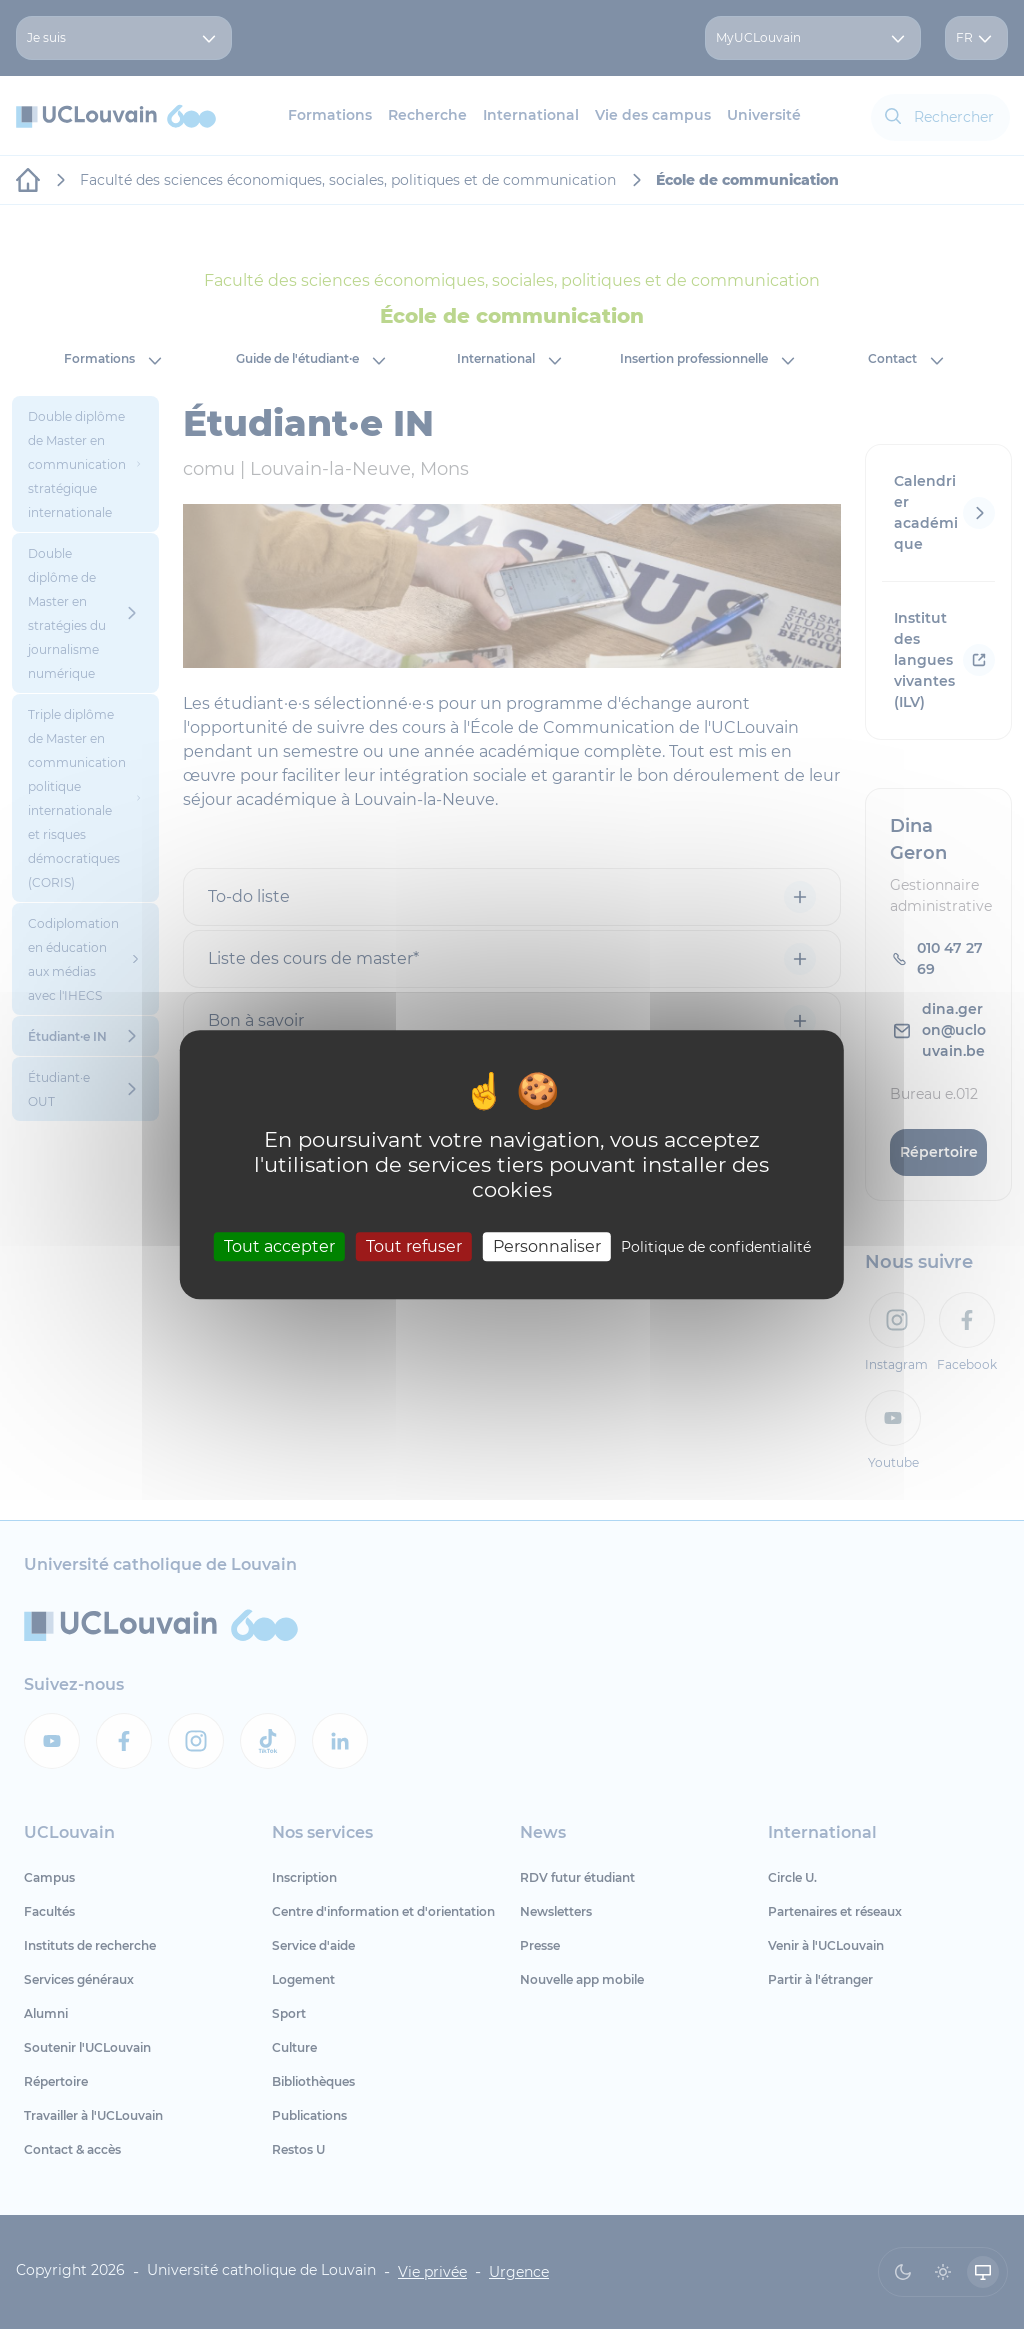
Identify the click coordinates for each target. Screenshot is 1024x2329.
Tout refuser (414, 1246)
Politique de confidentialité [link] (716, 1247)
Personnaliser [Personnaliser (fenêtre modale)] (547, 1246)
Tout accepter (279, 1246)
